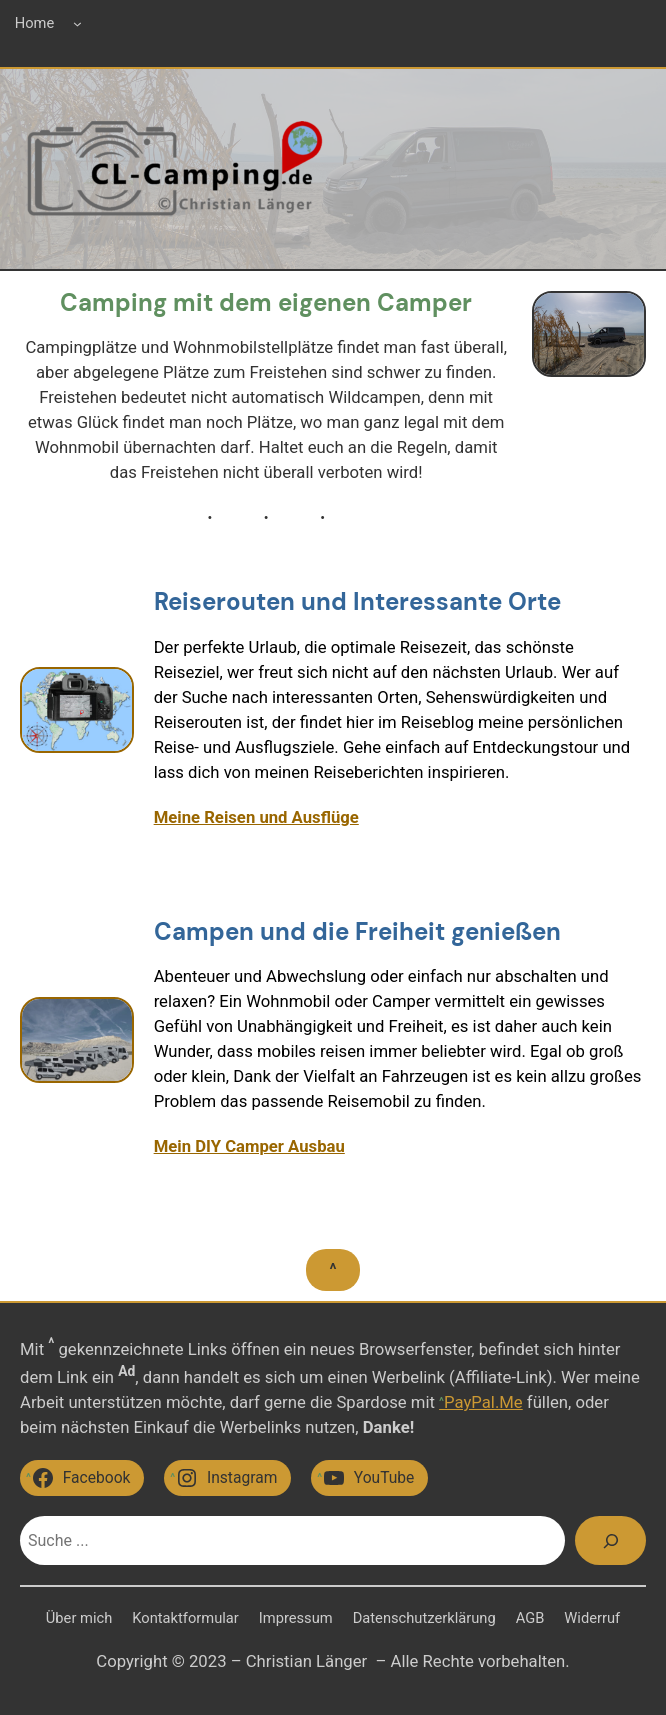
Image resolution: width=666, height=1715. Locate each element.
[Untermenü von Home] (77, 23)
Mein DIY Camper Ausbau (249, 1146)
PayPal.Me (483, 1402)
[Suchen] (610, 1540)
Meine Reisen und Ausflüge (256, 817)
